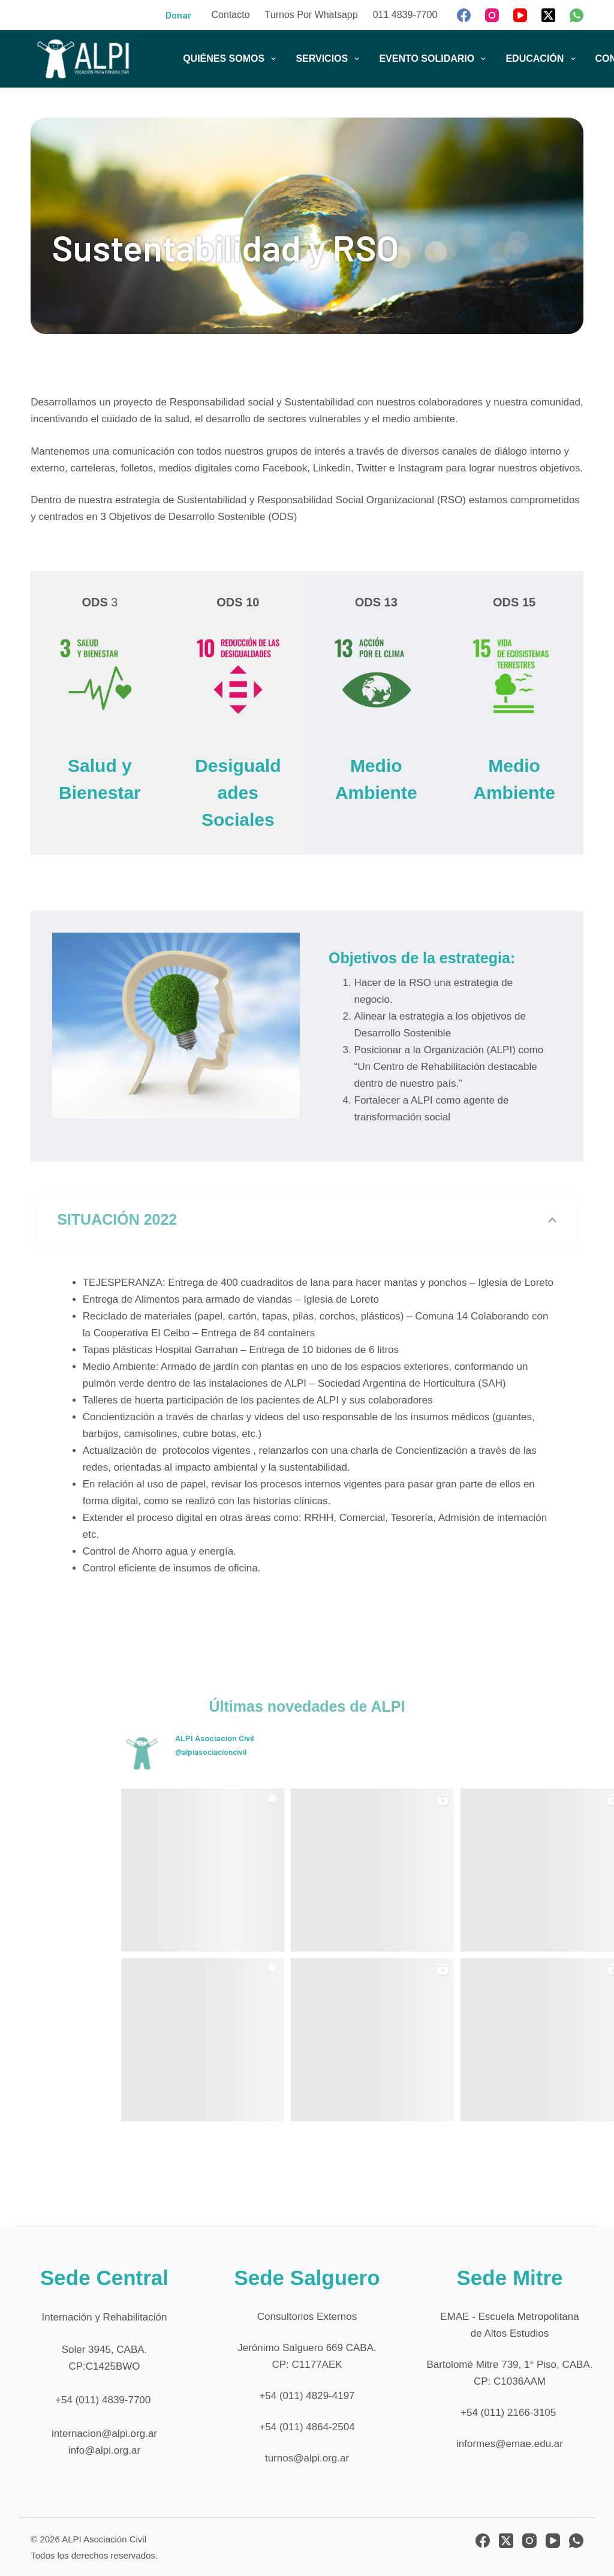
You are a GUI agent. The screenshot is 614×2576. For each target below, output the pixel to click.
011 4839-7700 (405, 15)
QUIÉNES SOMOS (232, 59)
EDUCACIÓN (542, 59)
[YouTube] (520, 15)
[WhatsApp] (576, 15)
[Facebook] (464, 15)
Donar (178, 14)
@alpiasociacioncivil (210, 1752)
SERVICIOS (330, 59)
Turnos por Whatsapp (311, 15)
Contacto (231, 15)
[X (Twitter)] (548, 15)
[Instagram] (492, 15)
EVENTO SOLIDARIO (434, 59)
